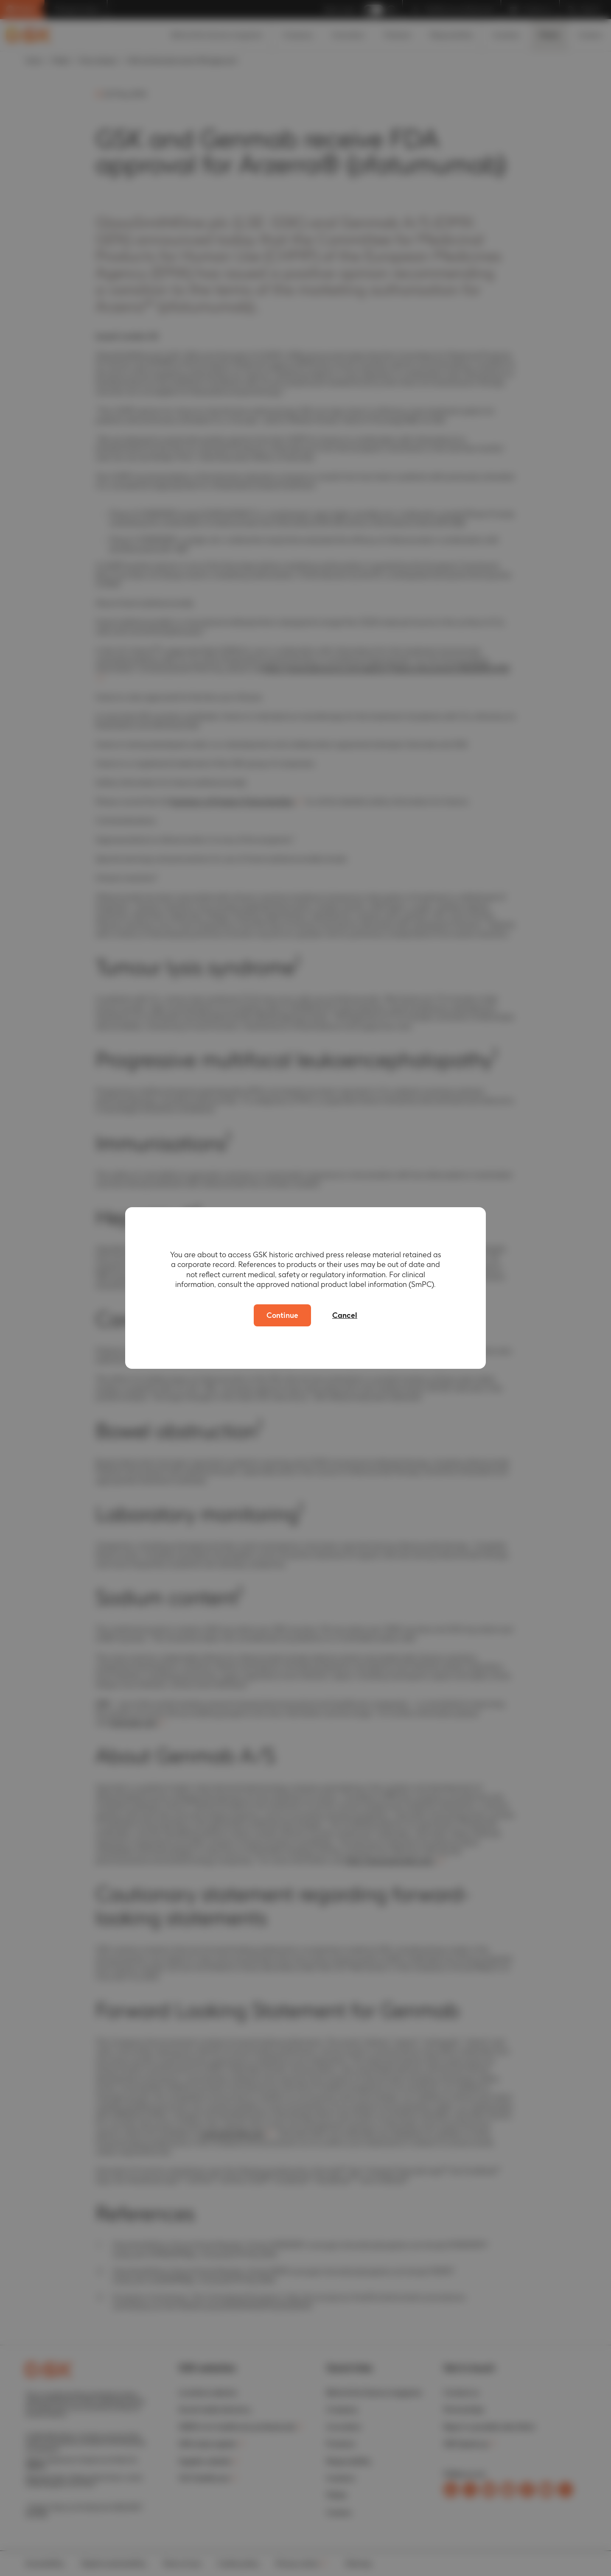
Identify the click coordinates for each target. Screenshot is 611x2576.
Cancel (344, 1315)
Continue (282, 1315)
